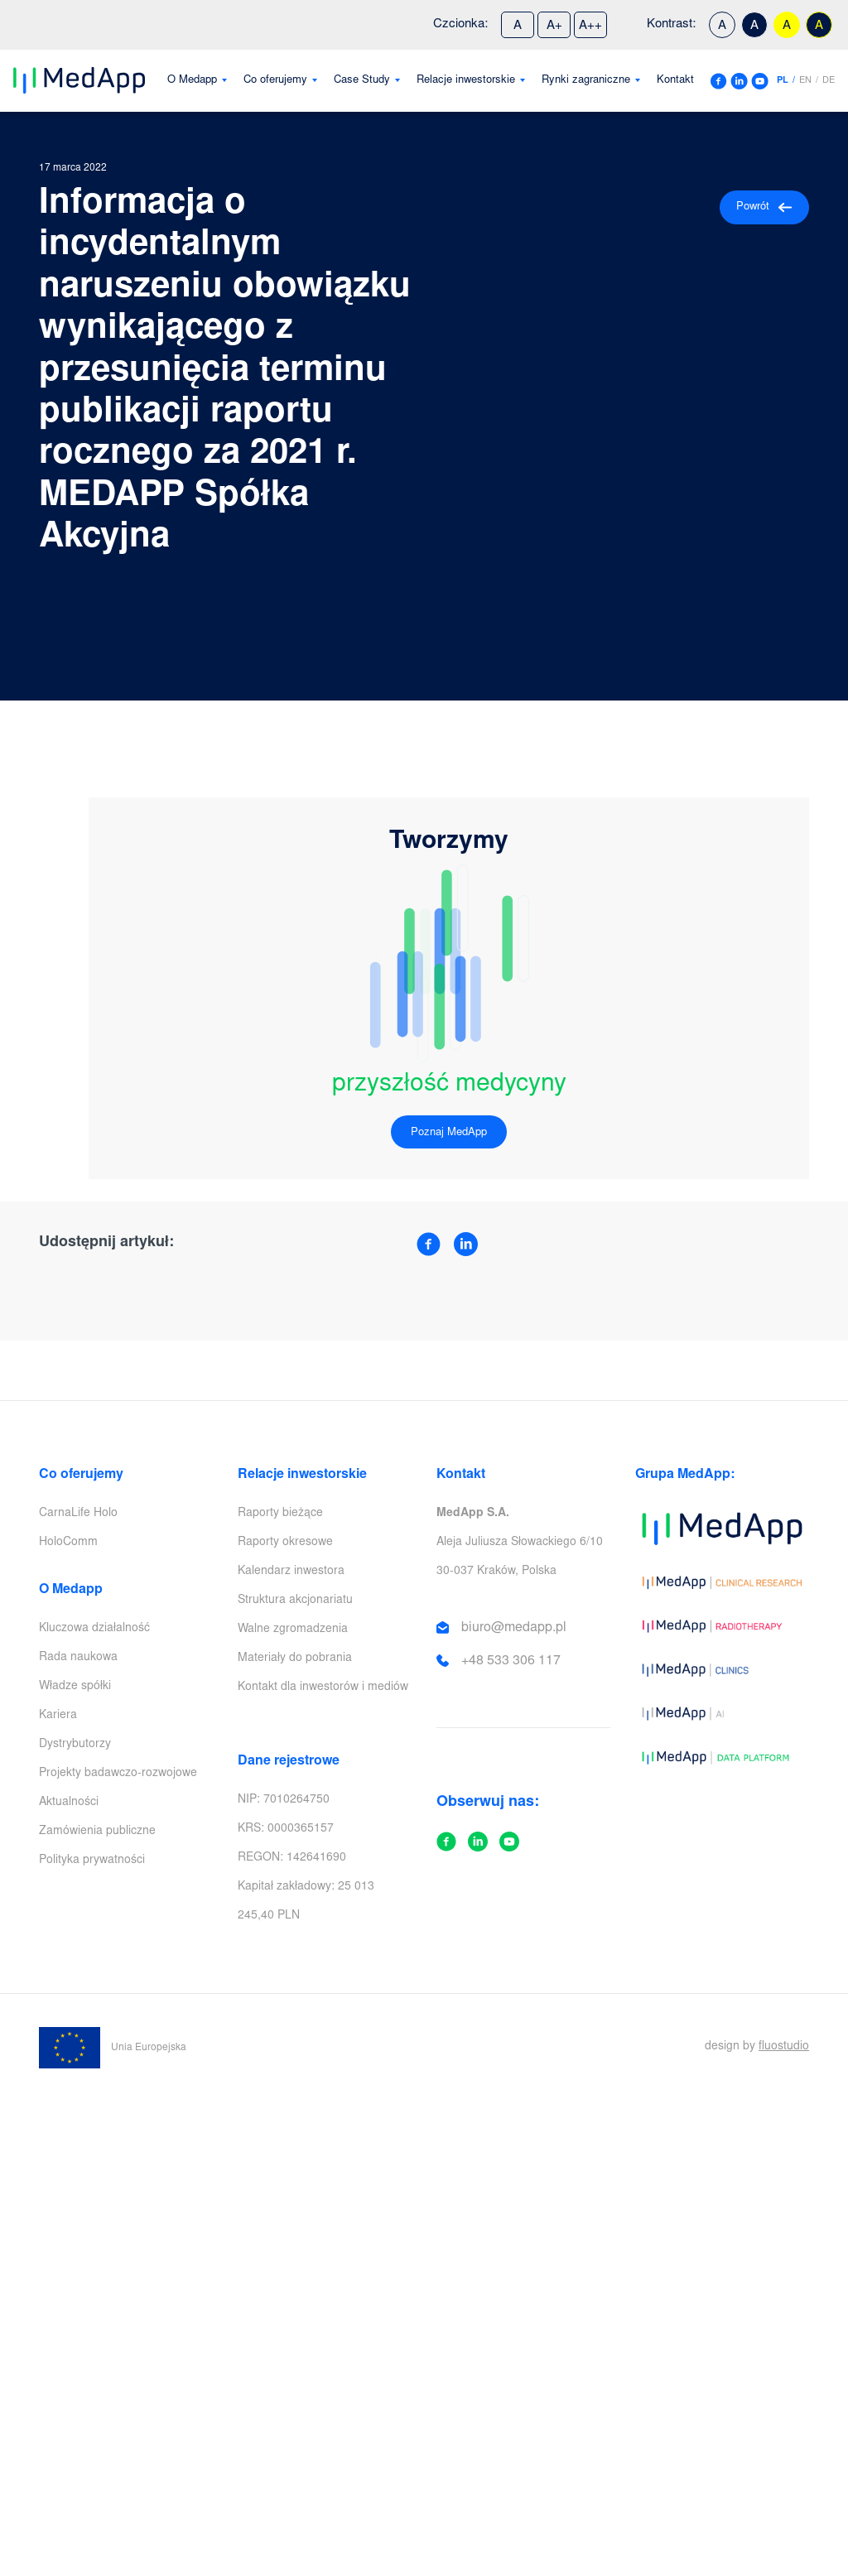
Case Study (362, 80)
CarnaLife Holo (78, 1513)
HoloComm (68, 1542)
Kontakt (675, 80)
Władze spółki (75, 1686)
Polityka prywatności (92, 1860)
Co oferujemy (275, 80)
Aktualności (69, 1802)
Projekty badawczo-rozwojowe (118, 1773)
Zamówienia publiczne (97, 1831)
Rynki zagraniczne (586, 80)
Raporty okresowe (285, 1542)
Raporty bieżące (280, 1513)
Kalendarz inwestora (291, 1571)
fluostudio (784, 2047)
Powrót (764, 207)
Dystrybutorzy (75, 1744)
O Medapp (192, 80)
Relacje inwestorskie (466, 80)
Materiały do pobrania (295, 1658)
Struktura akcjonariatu (295, 1600)
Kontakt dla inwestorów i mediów (323, 1687)
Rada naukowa (78, 1658)
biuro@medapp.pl (513, 1628)
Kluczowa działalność (94, 1629)
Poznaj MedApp (449, 1133)
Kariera (58, 1715)
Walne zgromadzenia (293, 1629)
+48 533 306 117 (511, 1661)
